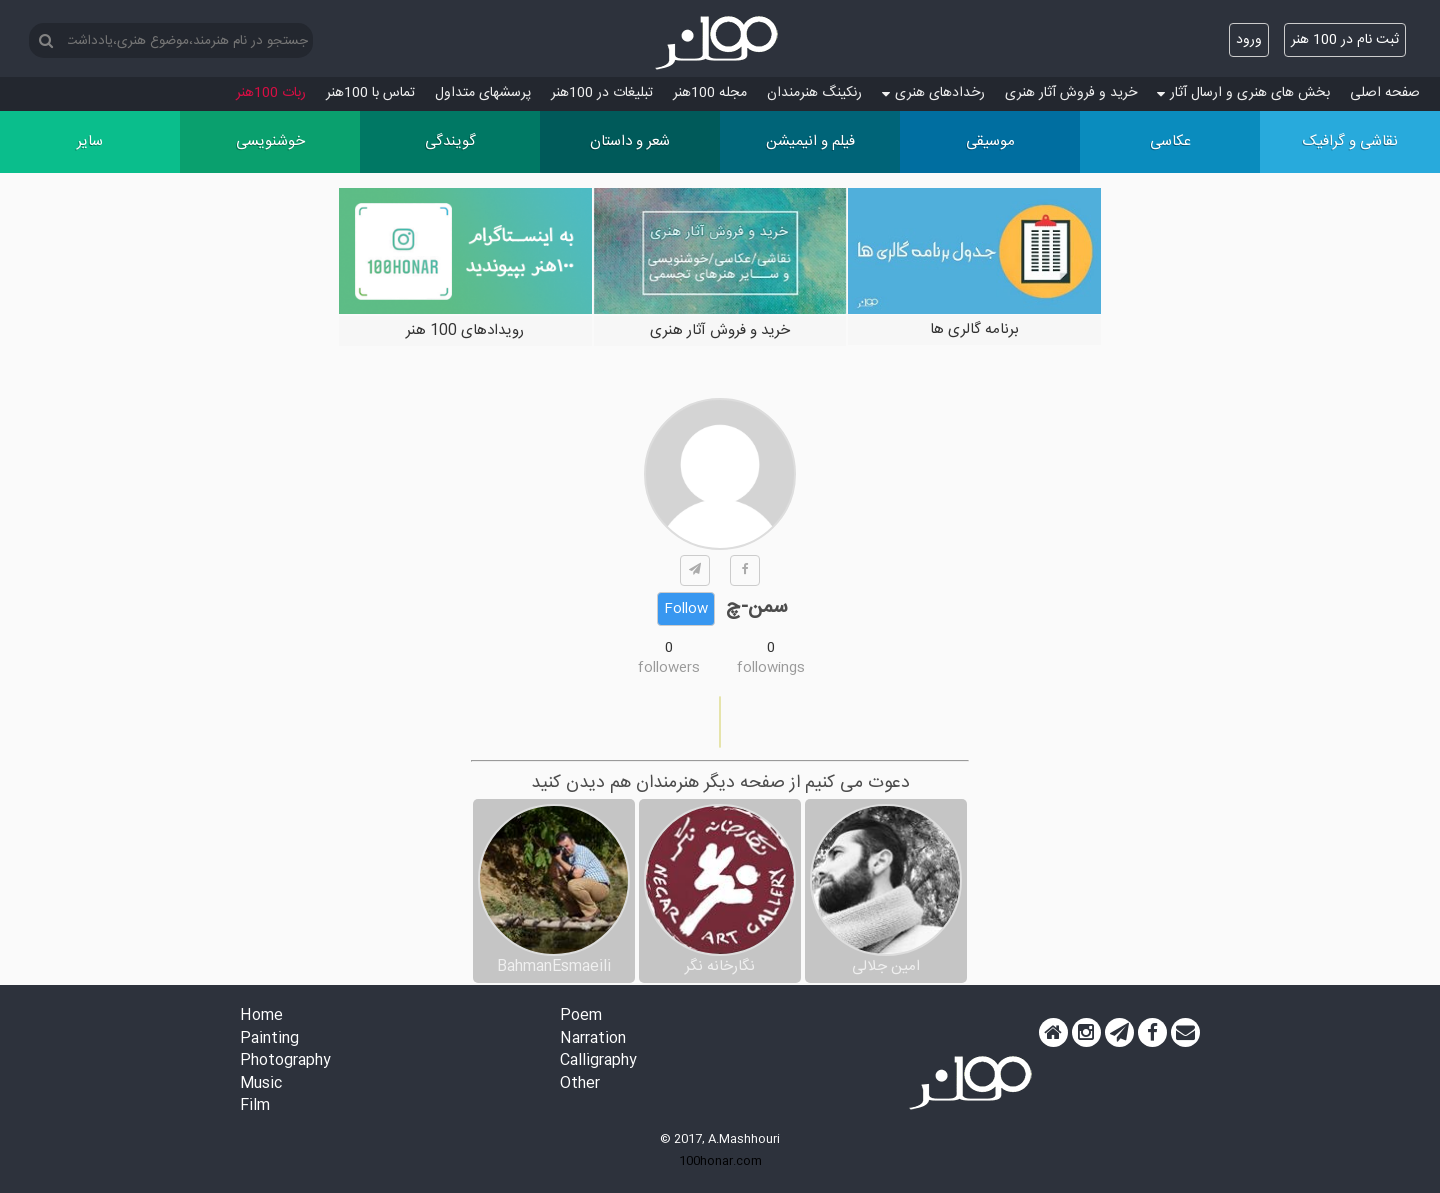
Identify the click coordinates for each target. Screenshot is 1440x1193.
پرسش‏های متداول (483, 93)
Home (261, 1016)
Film (255, 1106)
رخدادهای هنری (933, 93)
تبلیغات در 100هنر (602, 93)
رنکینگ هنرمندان (814, 93)
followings (771, 668)
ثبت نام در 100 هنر (1345, 40)
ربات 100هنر (271, 93)
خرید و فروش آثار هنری (1071, 93)
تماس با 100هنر (370, 93)
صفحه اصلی (1385, 93)
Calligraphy (598, 1061)
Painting (269, 1039)
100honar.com (720, 1161)
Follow (686, 609)
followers (669, 668)
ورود (1249, 40)
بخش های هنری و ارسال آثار (1243, 93)
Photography (285, 1061)
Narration (593, 1039)
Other (580, 1084)
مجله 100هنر (710, 93)
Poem (581, 1016)
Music (261, 1084)
